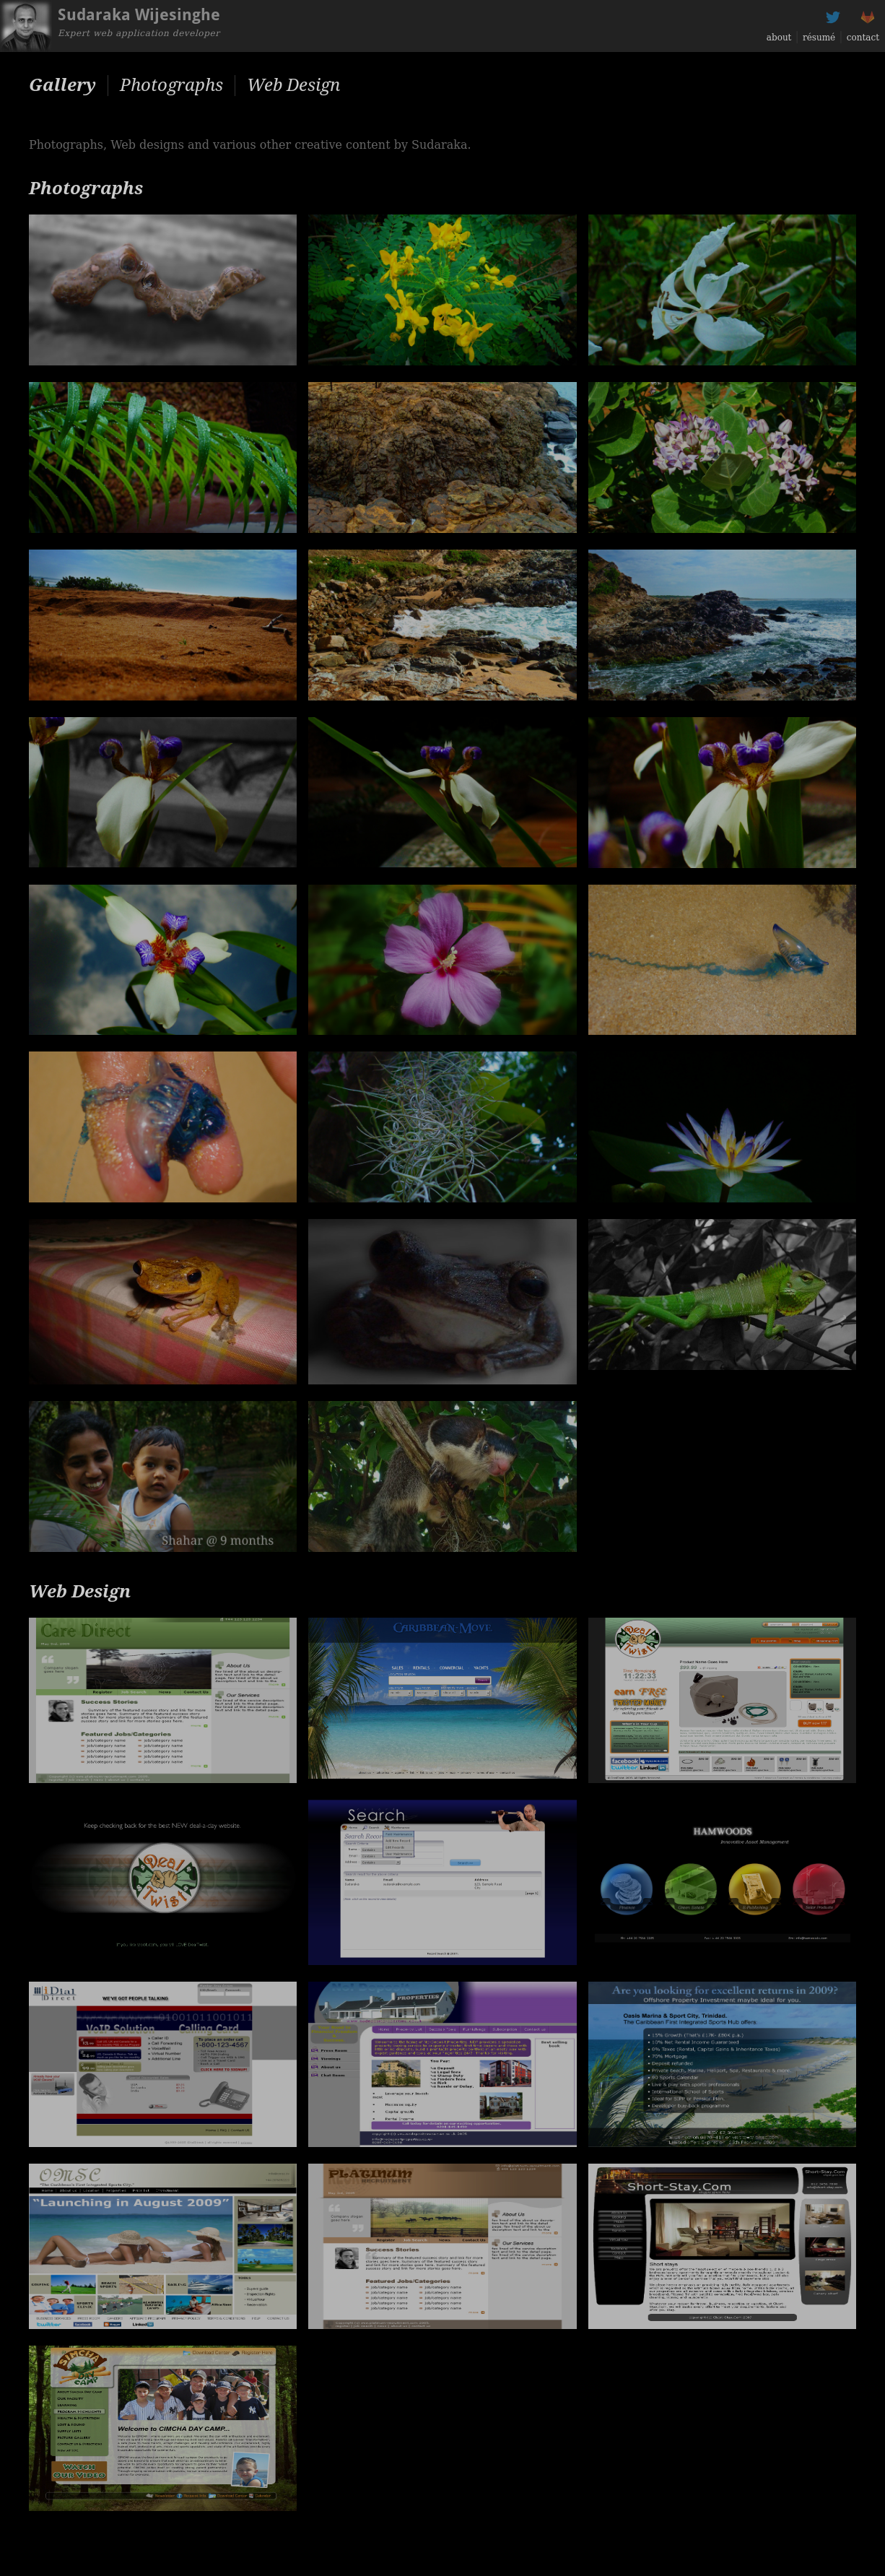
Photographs (171, 85)
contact (863, 37)
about (779, 37)
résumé (819, 37)
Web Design (293, 85)
